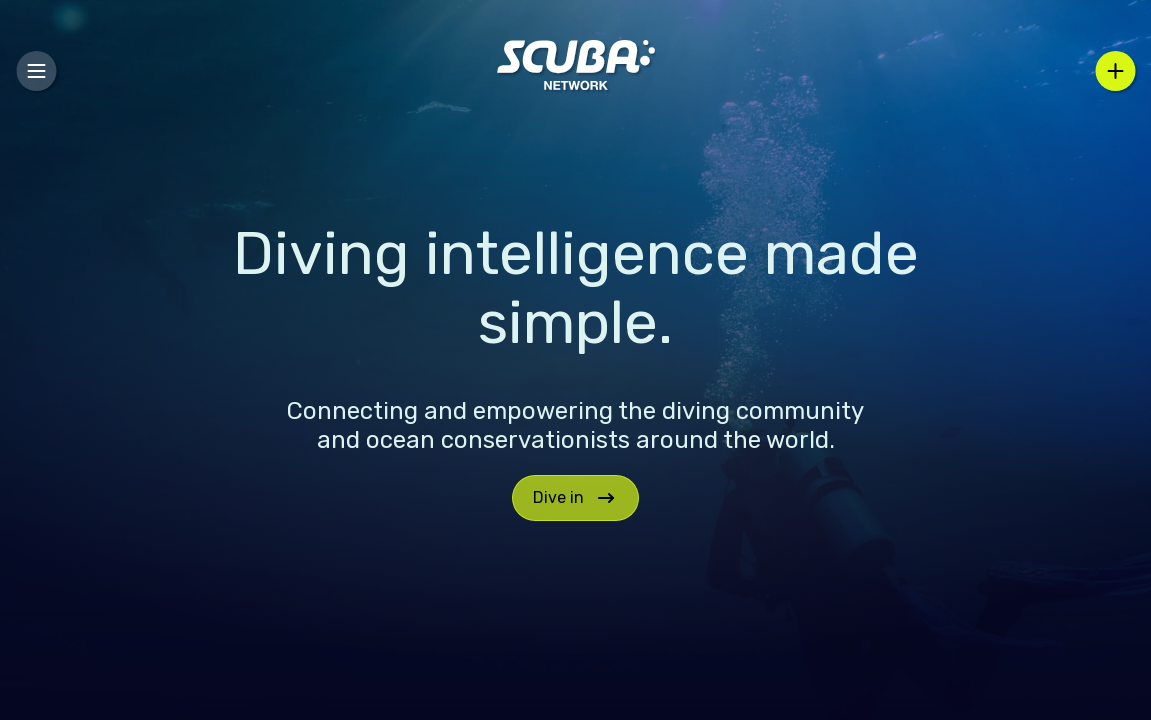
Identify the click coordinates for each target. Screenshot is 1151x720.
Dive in (575, 498)
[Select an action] (1115, 71)
